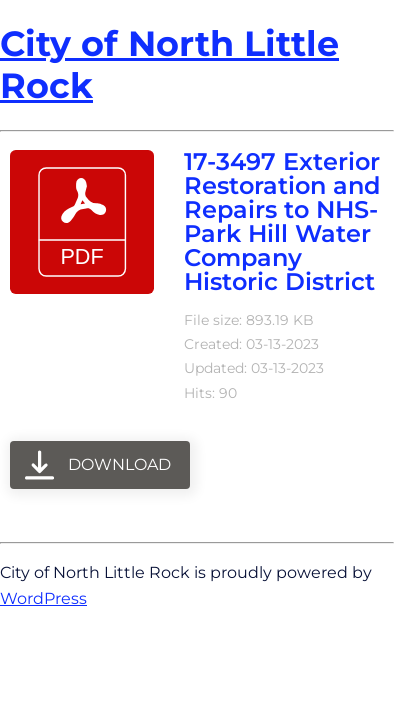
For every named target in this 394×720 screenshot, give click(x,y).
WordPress (43, 598)
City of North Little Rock (169, 64)
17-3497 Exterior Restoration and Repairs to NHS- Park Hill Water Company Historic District (282, 221)
